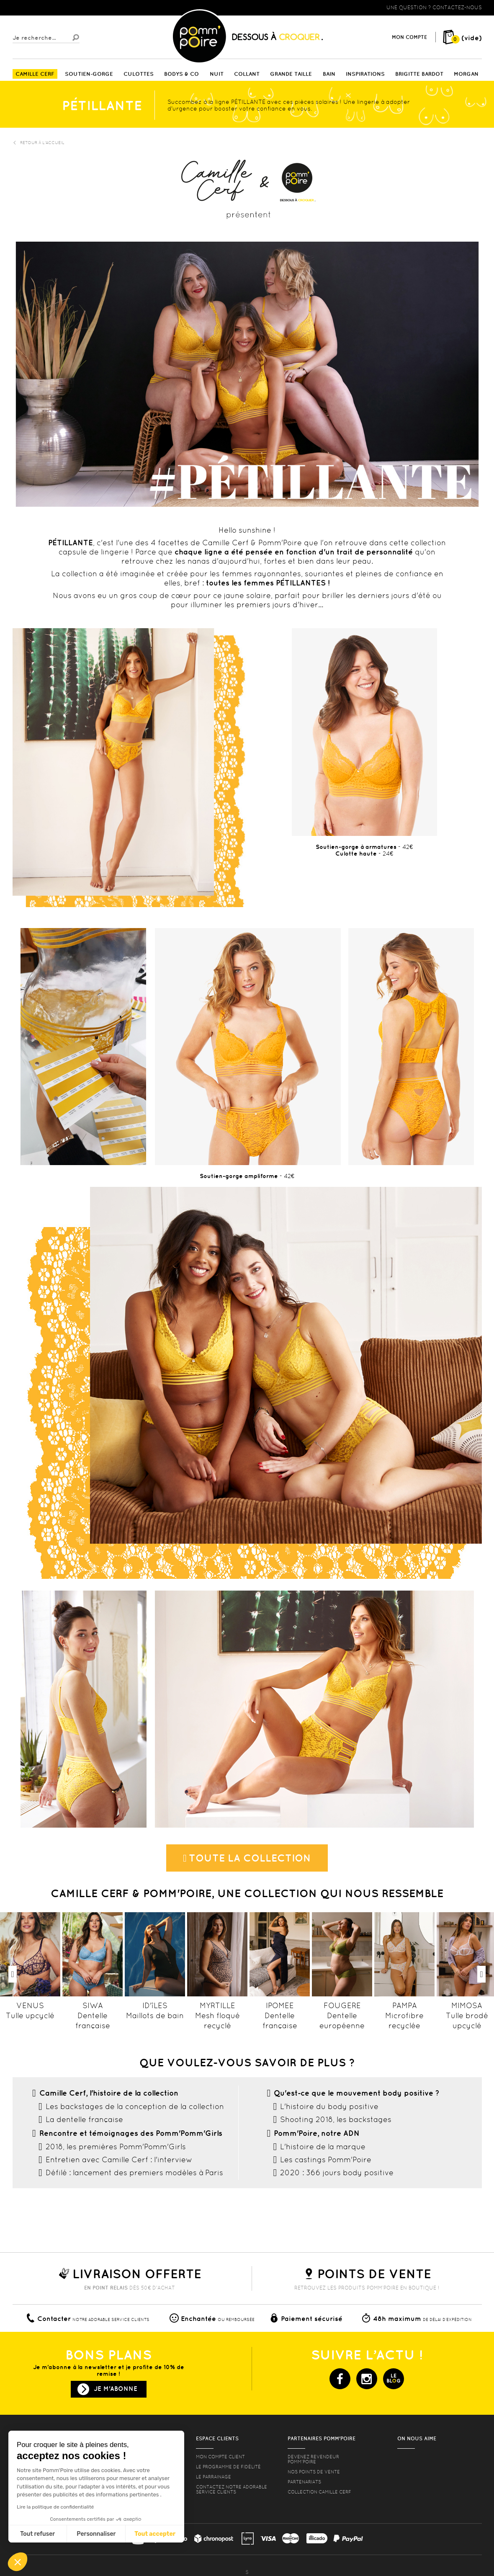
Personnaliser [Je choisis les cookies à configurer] (96, 2533)
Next (481, 1974)
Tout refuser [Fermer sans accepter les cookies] (37, 2533)
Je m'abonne (115, 2388)
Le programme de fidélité (228, 2466)
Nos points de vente (314, 2471)
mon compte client (220, 2456)
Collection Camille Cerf (319, 2491)
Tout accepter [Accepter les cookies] (154, 2533)
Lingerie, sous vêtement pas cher (54, 7)
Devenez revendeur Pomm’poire (313, 2459)
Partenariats (304, 2481)
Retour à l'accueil (38, 142)
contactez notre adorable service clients (231, 2489)
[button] (18, 2562)
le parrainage (213, 2476)
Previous (12, 1974)
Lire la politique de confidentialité (55, 2507)
